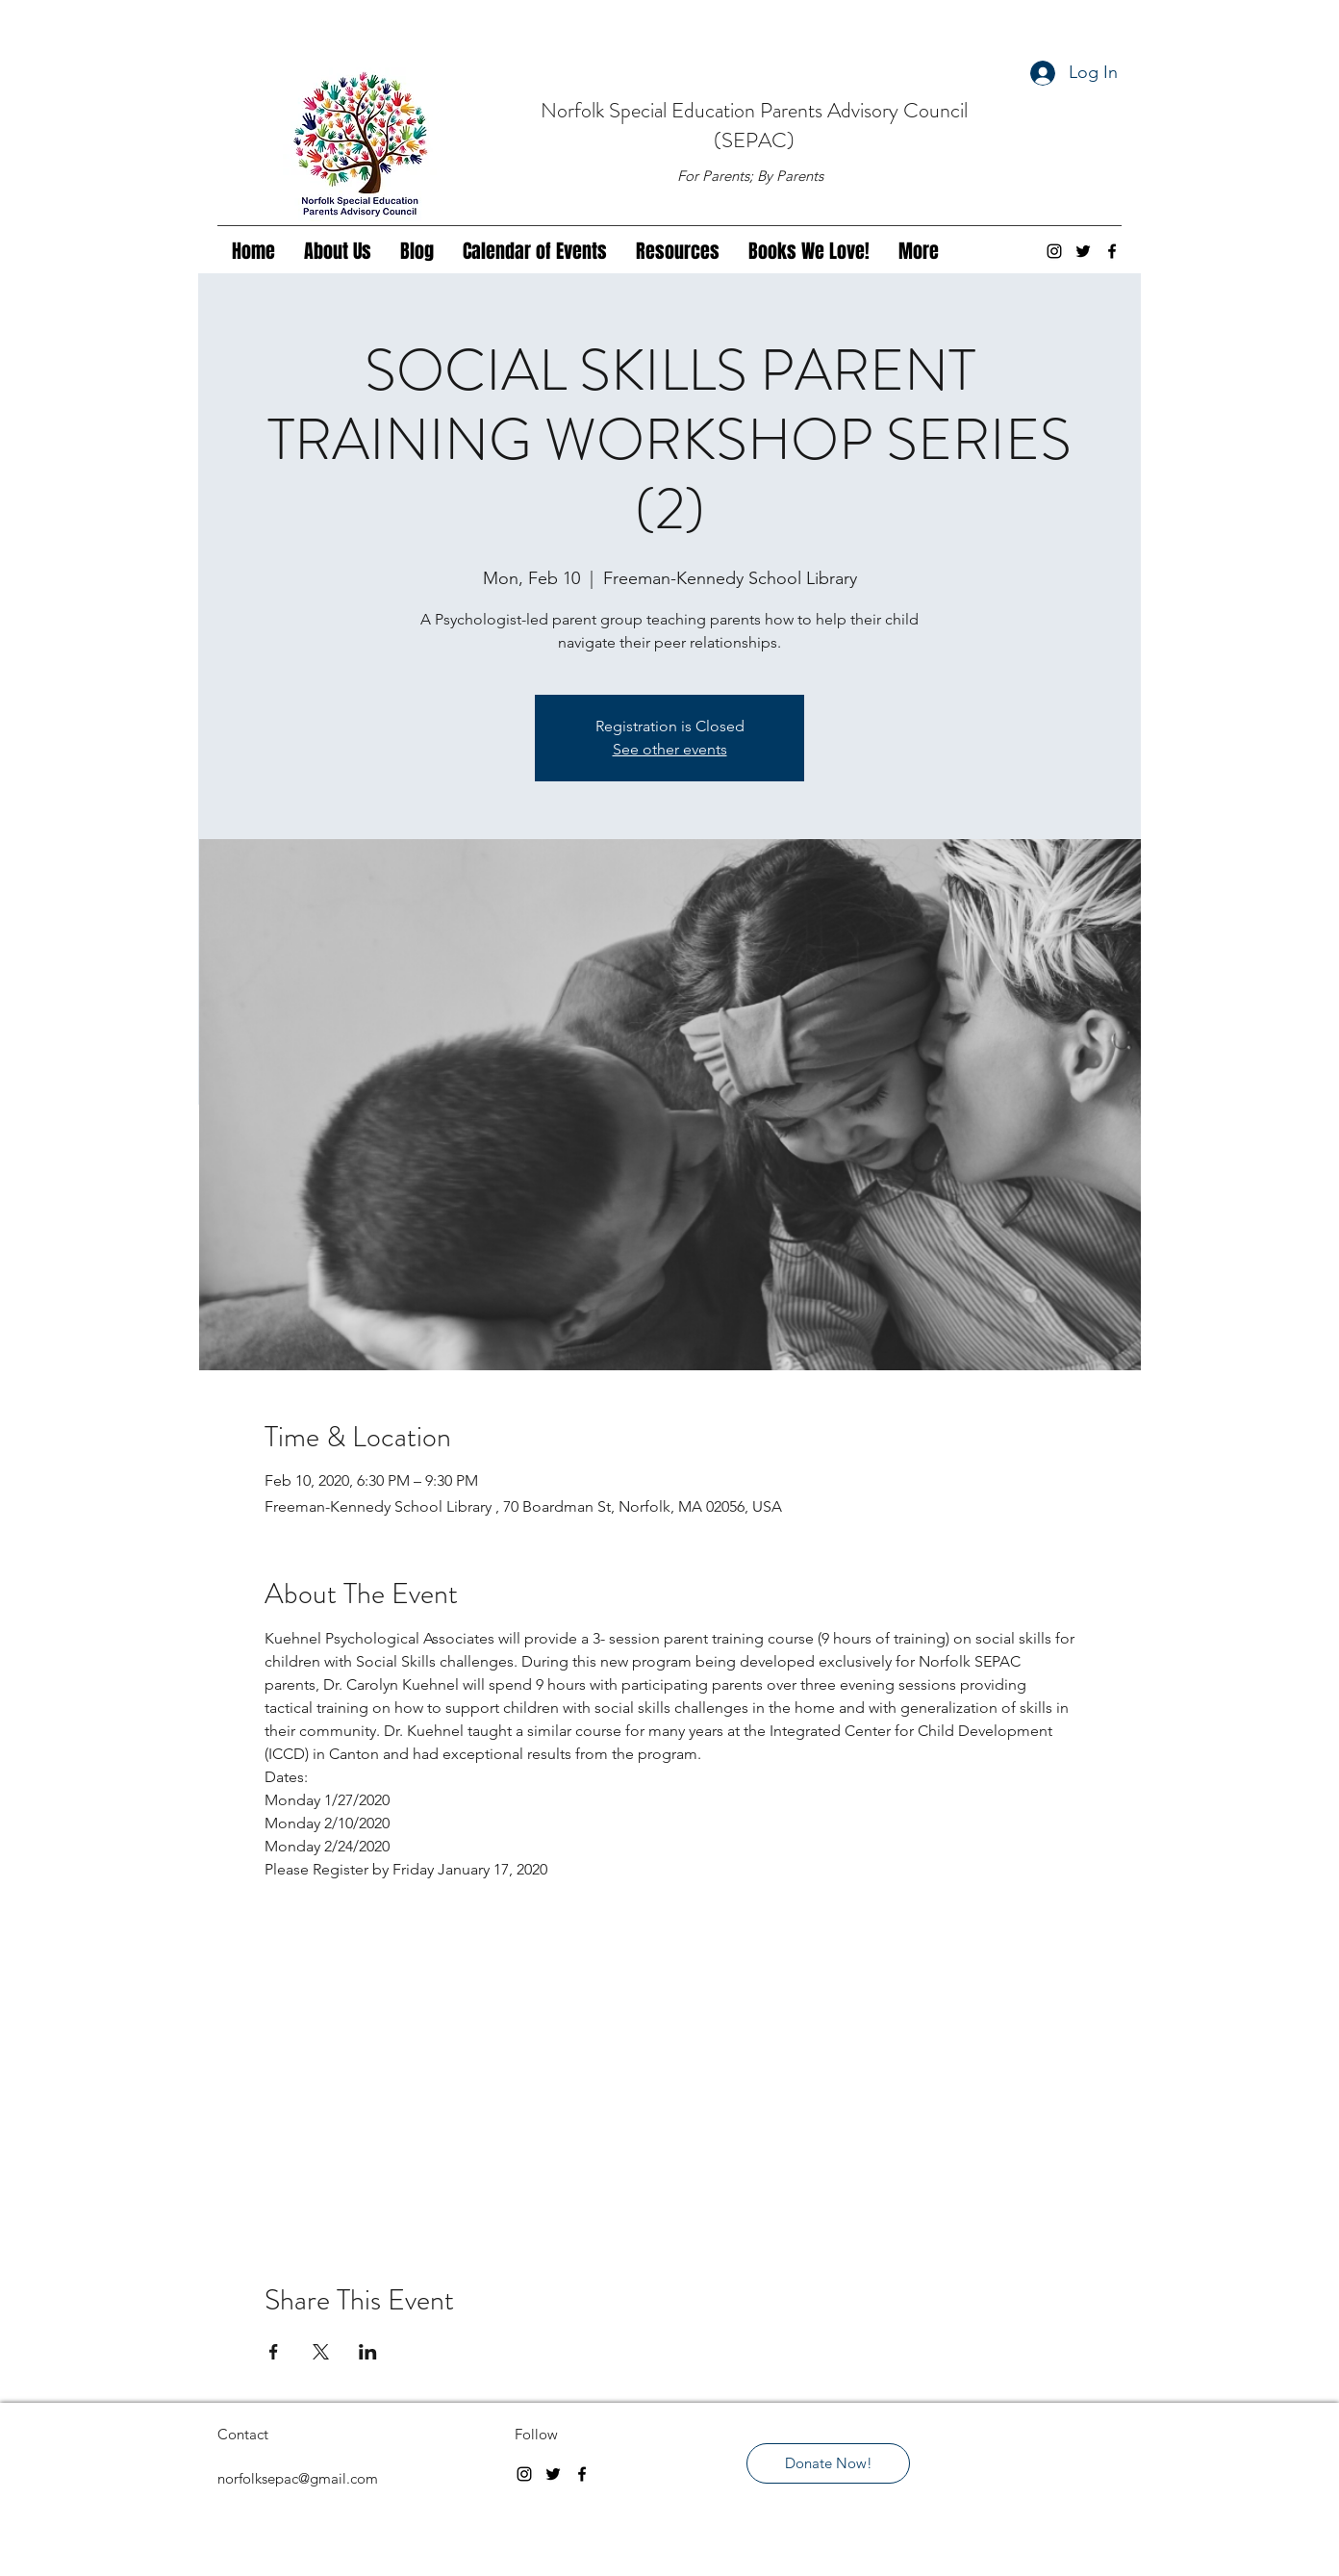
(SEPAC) (754, 140)
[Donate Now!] (828, 2463)
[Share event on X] (321, 2351)
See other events (670, 749)
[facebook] (1112, 251)
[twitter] (1083, 251)
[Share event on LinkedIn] (368, 2351)
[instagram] (1054, 251)
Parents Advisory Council (864, 110)
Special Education (684, 110)
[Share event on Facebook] (274, 2351)
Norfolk (575, 110)
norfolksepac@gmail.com (297, 2478)
